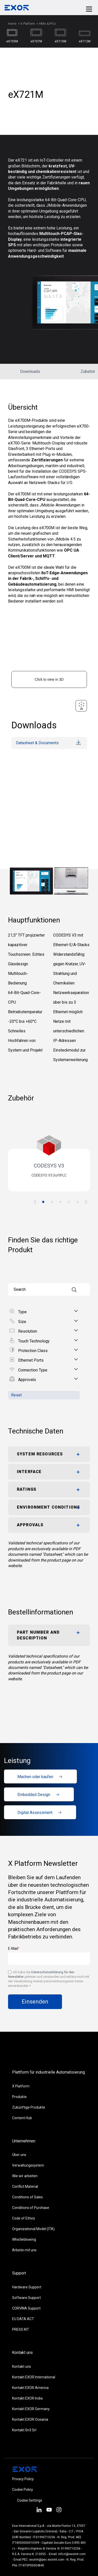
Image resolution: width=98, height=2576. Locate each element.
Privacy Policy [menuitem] (23, 2479)
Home (12, 23)
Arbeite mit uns (24, 2250)
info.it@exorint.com (72, 2554)
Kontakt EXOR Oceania (30, 2419)
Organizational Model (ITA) (33, 2229)
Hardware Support (26, 2287)
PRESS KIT (20, 2329)
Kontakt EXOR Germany (31, 2409)
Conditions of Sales (27, 2197)
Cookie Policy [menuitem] (22, 2490)
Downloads (30, 371)
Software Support (26, 2298)
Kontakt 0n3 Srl (24, 2430)
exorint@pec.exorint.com (46, 2559)
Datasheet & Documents (37, 742)
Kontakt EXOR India (27, 2398)
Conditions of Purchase (30, 2208)
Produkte (19, 2097)
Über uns (19, 2155)
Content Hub (22, 2118)
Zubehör (88, 371)
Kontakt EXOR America (30, 2388)
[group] (49, 1151)
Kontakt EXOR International (33, 2377)
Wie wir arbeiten (25, 2176)
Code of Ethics (23, 2218)
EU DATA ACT (23, 2319)
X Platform (28, 23)
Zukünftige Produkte (28, 2107)
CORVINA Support (26, 2308)
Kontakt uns (21, 2366)
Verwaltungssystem (28, 2165)
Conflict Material (25, 2186)
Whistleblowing (24, 2239)
